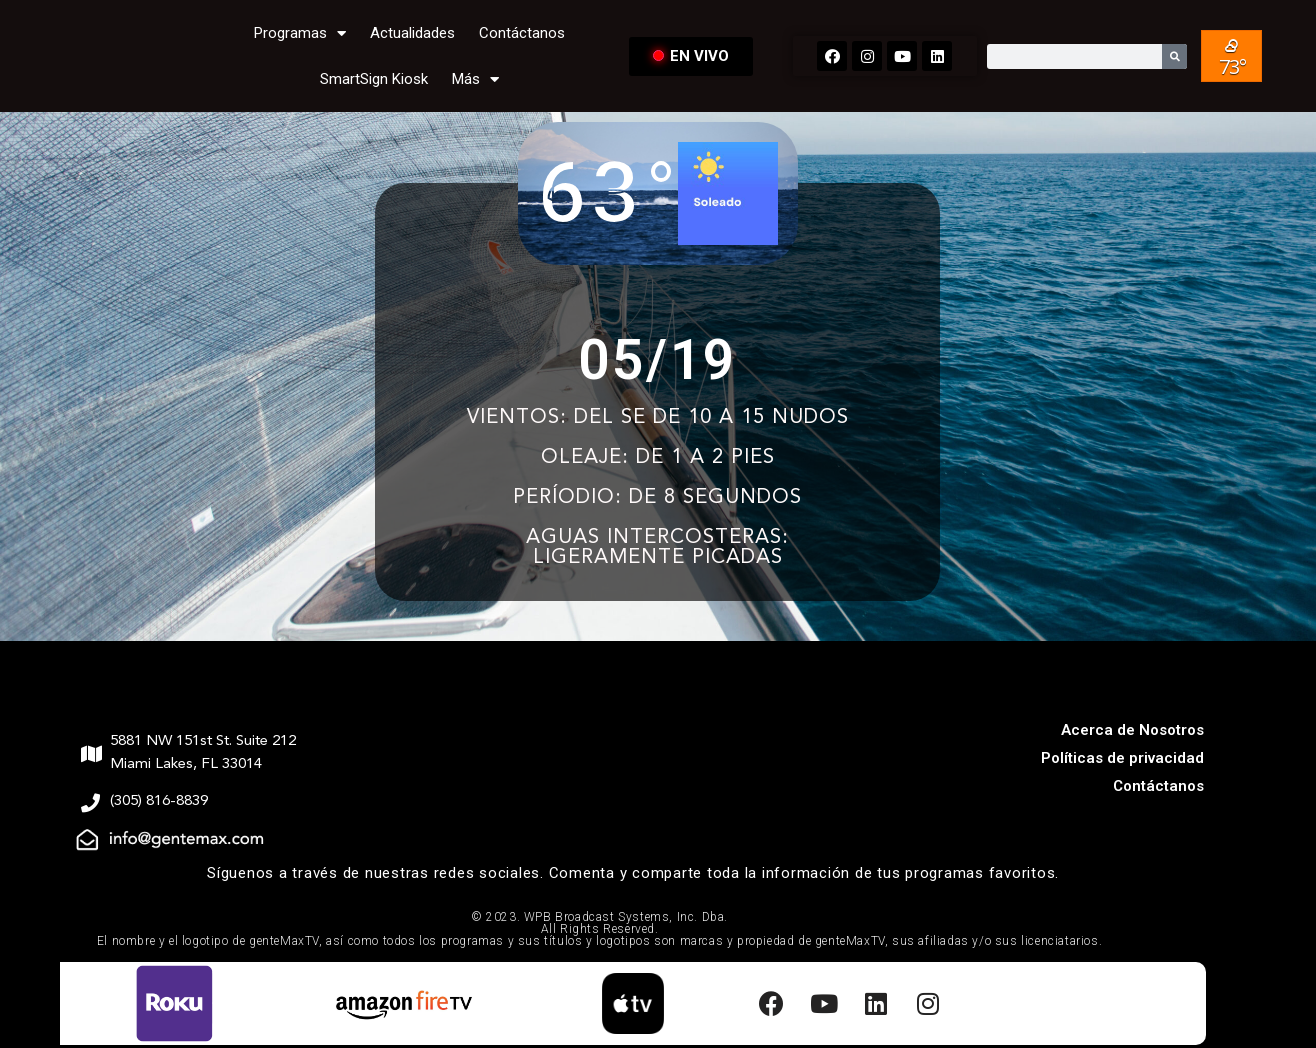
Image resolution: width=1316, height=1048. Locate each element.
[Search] (1174, 56)
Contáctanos (522, 33)
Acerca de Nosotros (1132, 730)
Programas (300, 33)
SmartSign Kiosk (374, 79)
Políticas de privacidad (1122, 758)
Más (475, 79)
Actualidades (412, 33)
